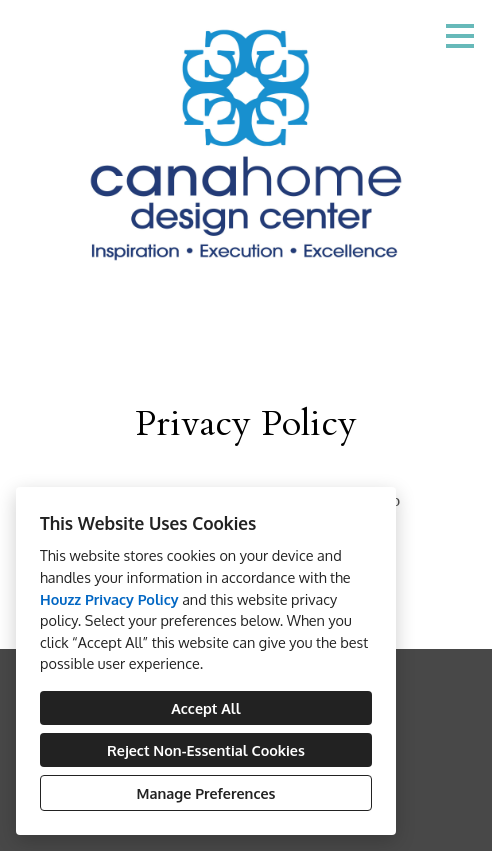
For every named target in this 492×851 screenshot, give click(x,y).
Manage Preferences (206, 793)
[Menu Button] (460, 36)
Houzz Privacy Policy (109, 599)
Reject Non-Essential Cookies (206, 750)
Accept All (205, 708)
